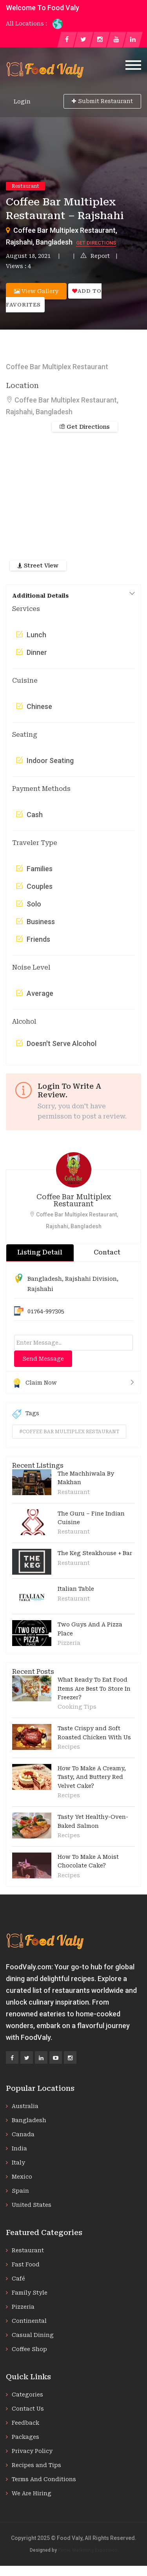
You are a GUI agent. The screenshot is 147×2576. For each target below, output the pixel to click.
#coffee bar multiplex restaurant (69, 1431)
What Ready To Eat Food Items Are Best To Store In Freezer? (94, 1688)
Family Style (29, 2293)
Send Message (43, 1359)
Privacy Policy (32, 2451)
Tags (25, 1414)
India (19, 2148)
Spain (20, 2191)
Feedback (25, 2423)
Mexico (22, 2177)
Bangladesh (44, 1279)
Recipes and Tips (36, 2465)
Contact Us (28, 2409)
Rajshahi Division (91, 1279)
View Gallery (36, 291)
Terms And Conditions (44, 2479)
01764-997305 (45, 1311)
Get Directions (96, 243)
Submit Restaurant (102, 101)
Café (18, 2278)
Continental (29, 2321)
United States (31, 2205)
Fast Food (26, 2264)
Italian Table (76, 1589)
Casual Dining (33, 2335)
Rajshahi (40, 1289)
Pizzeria (69, 1643)
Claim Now (73, 1383)
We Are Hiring (31, 2493)
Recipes (69, 1747)
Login (22, 101)
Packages (25, 2437)
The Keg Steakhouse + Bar (95, 1553)
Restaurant (25, 186)
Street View (38, 565)
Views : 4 (18, 266)
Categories (27, 2394)
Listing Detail (39, 1252)
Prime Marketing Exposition (88, 2550)
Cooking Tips (77, 1707)
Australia (25, 2106)
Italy (18, 2162)
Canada (23, 2134)
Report (95, 256)
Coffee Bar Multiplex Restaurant (73, 1200)
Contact (107, 1252)
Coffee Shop (29, 2349)
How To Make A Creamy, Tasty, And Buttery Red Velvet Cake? (92, 1777)
